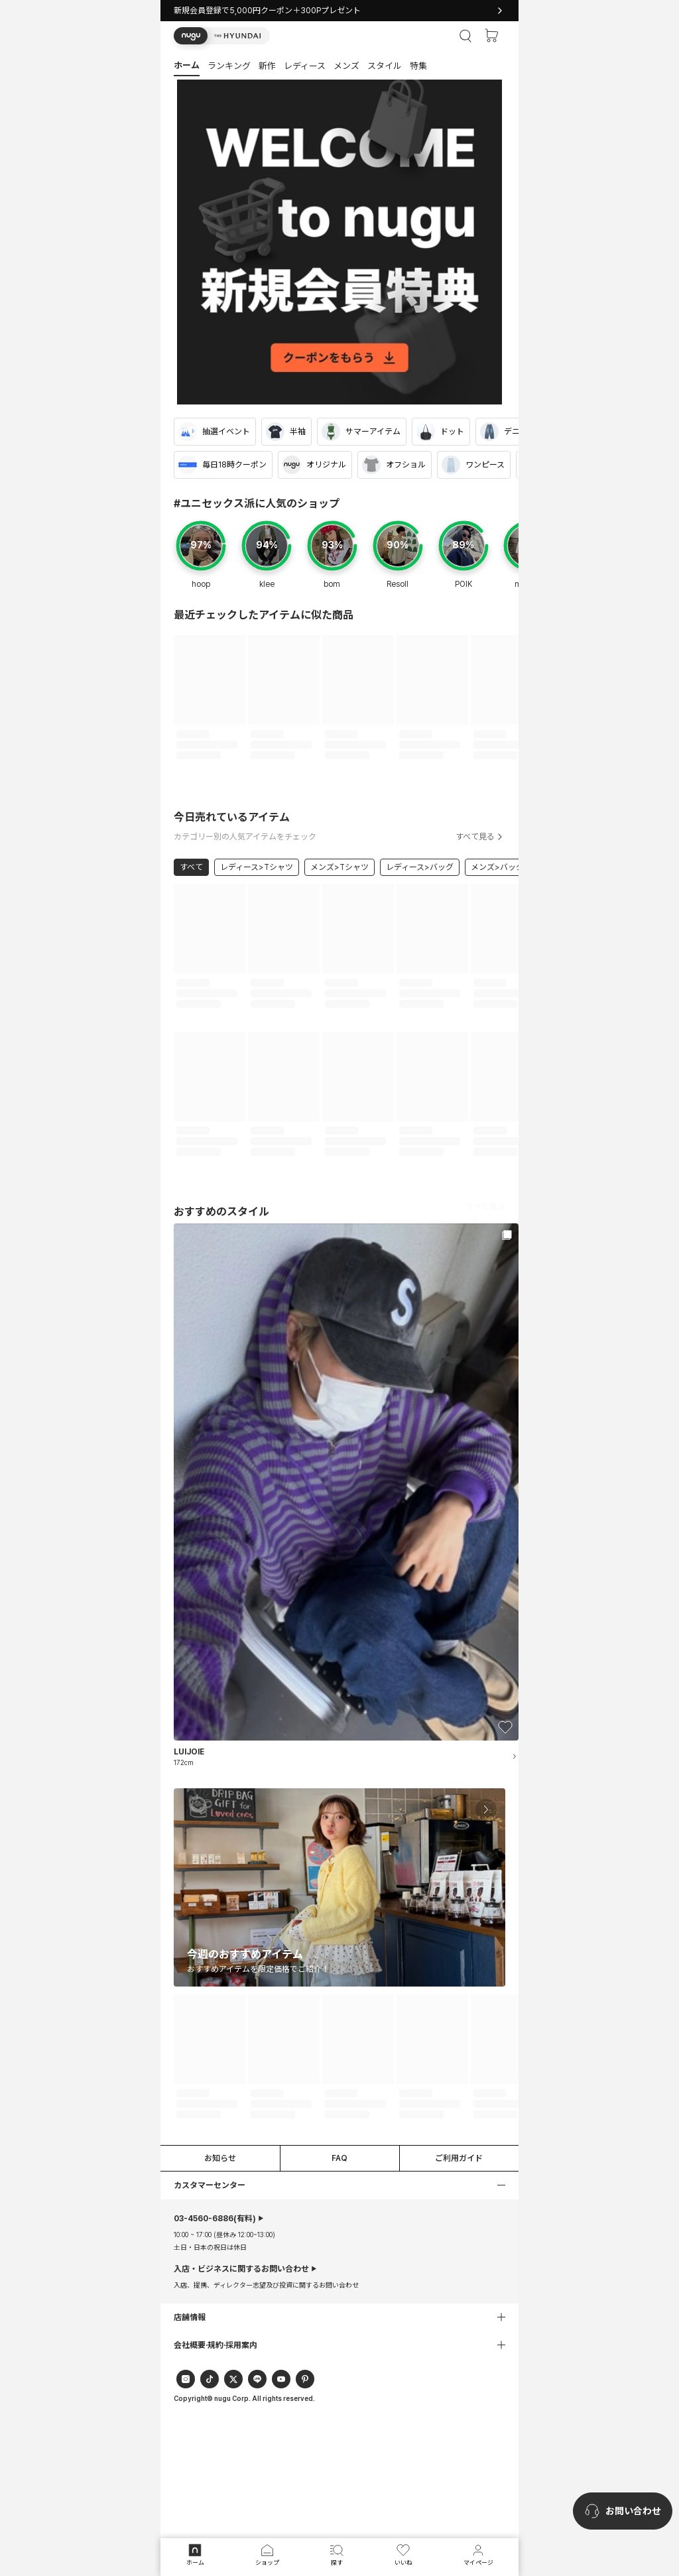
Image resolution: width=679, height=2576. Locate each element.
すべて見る (480, 836)
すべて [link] (191, 867)
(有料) (215, 2219)
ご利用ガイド (459, 2158)
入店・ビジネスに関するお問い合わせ (241, 2269)
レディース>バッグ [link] (420, 867)
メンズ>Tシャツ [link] (339, 867)
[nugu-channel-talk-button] (622, 2511)
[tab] (339, 65)
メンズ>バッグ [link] (497, 867)
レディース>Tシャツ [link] (256, 867)
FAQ (339, 2158)
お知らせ (220, 2158)
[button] (222, 35)
